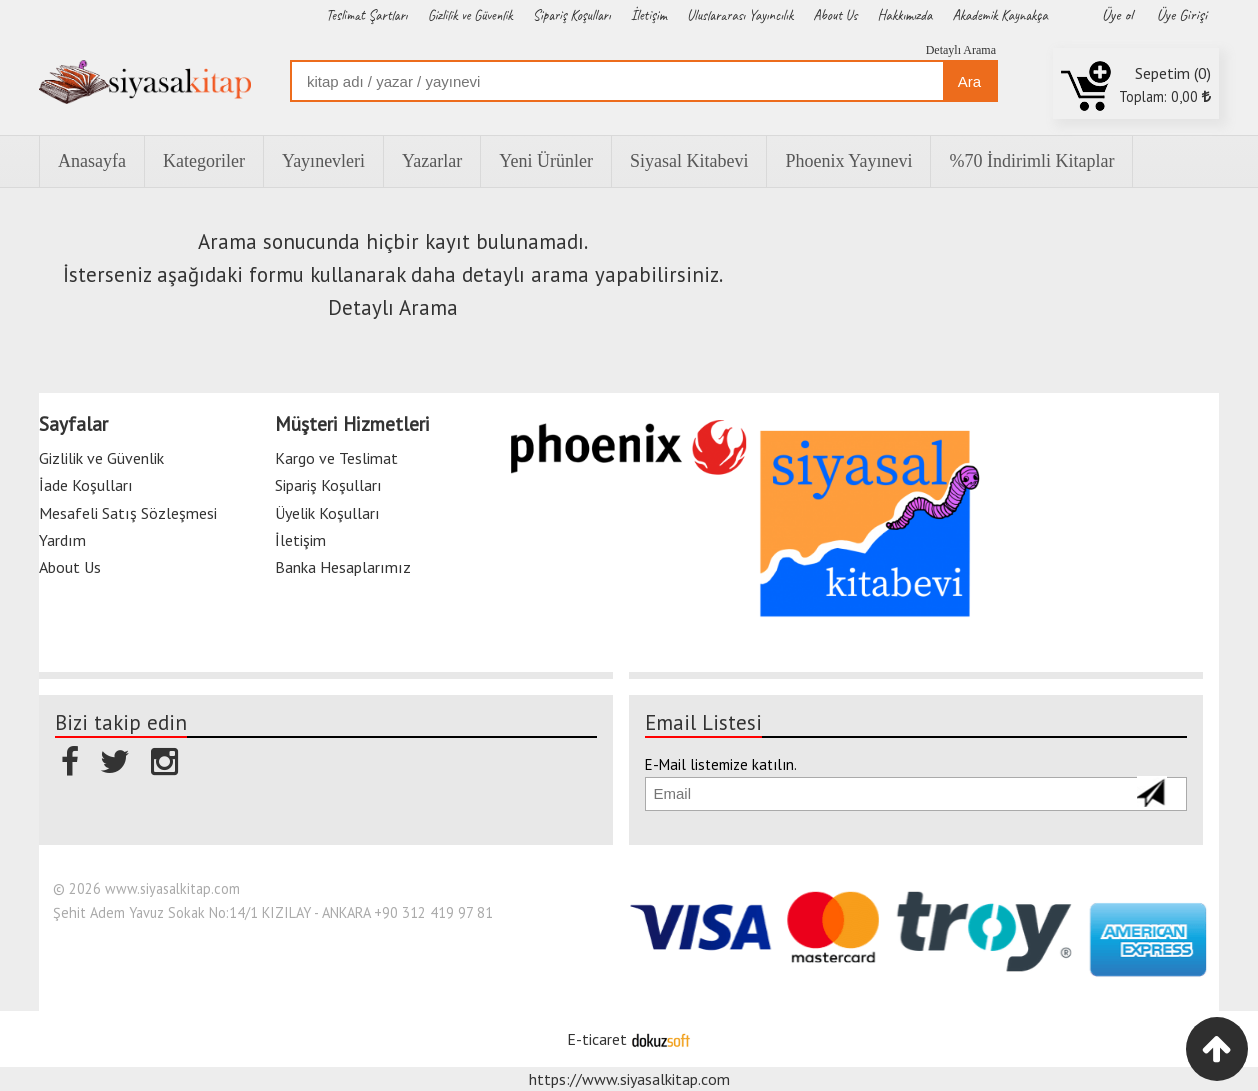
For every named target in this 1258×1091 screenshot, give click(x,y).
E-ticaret (597, 1039)
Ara (969, 81)
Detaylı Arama (961, 50)
